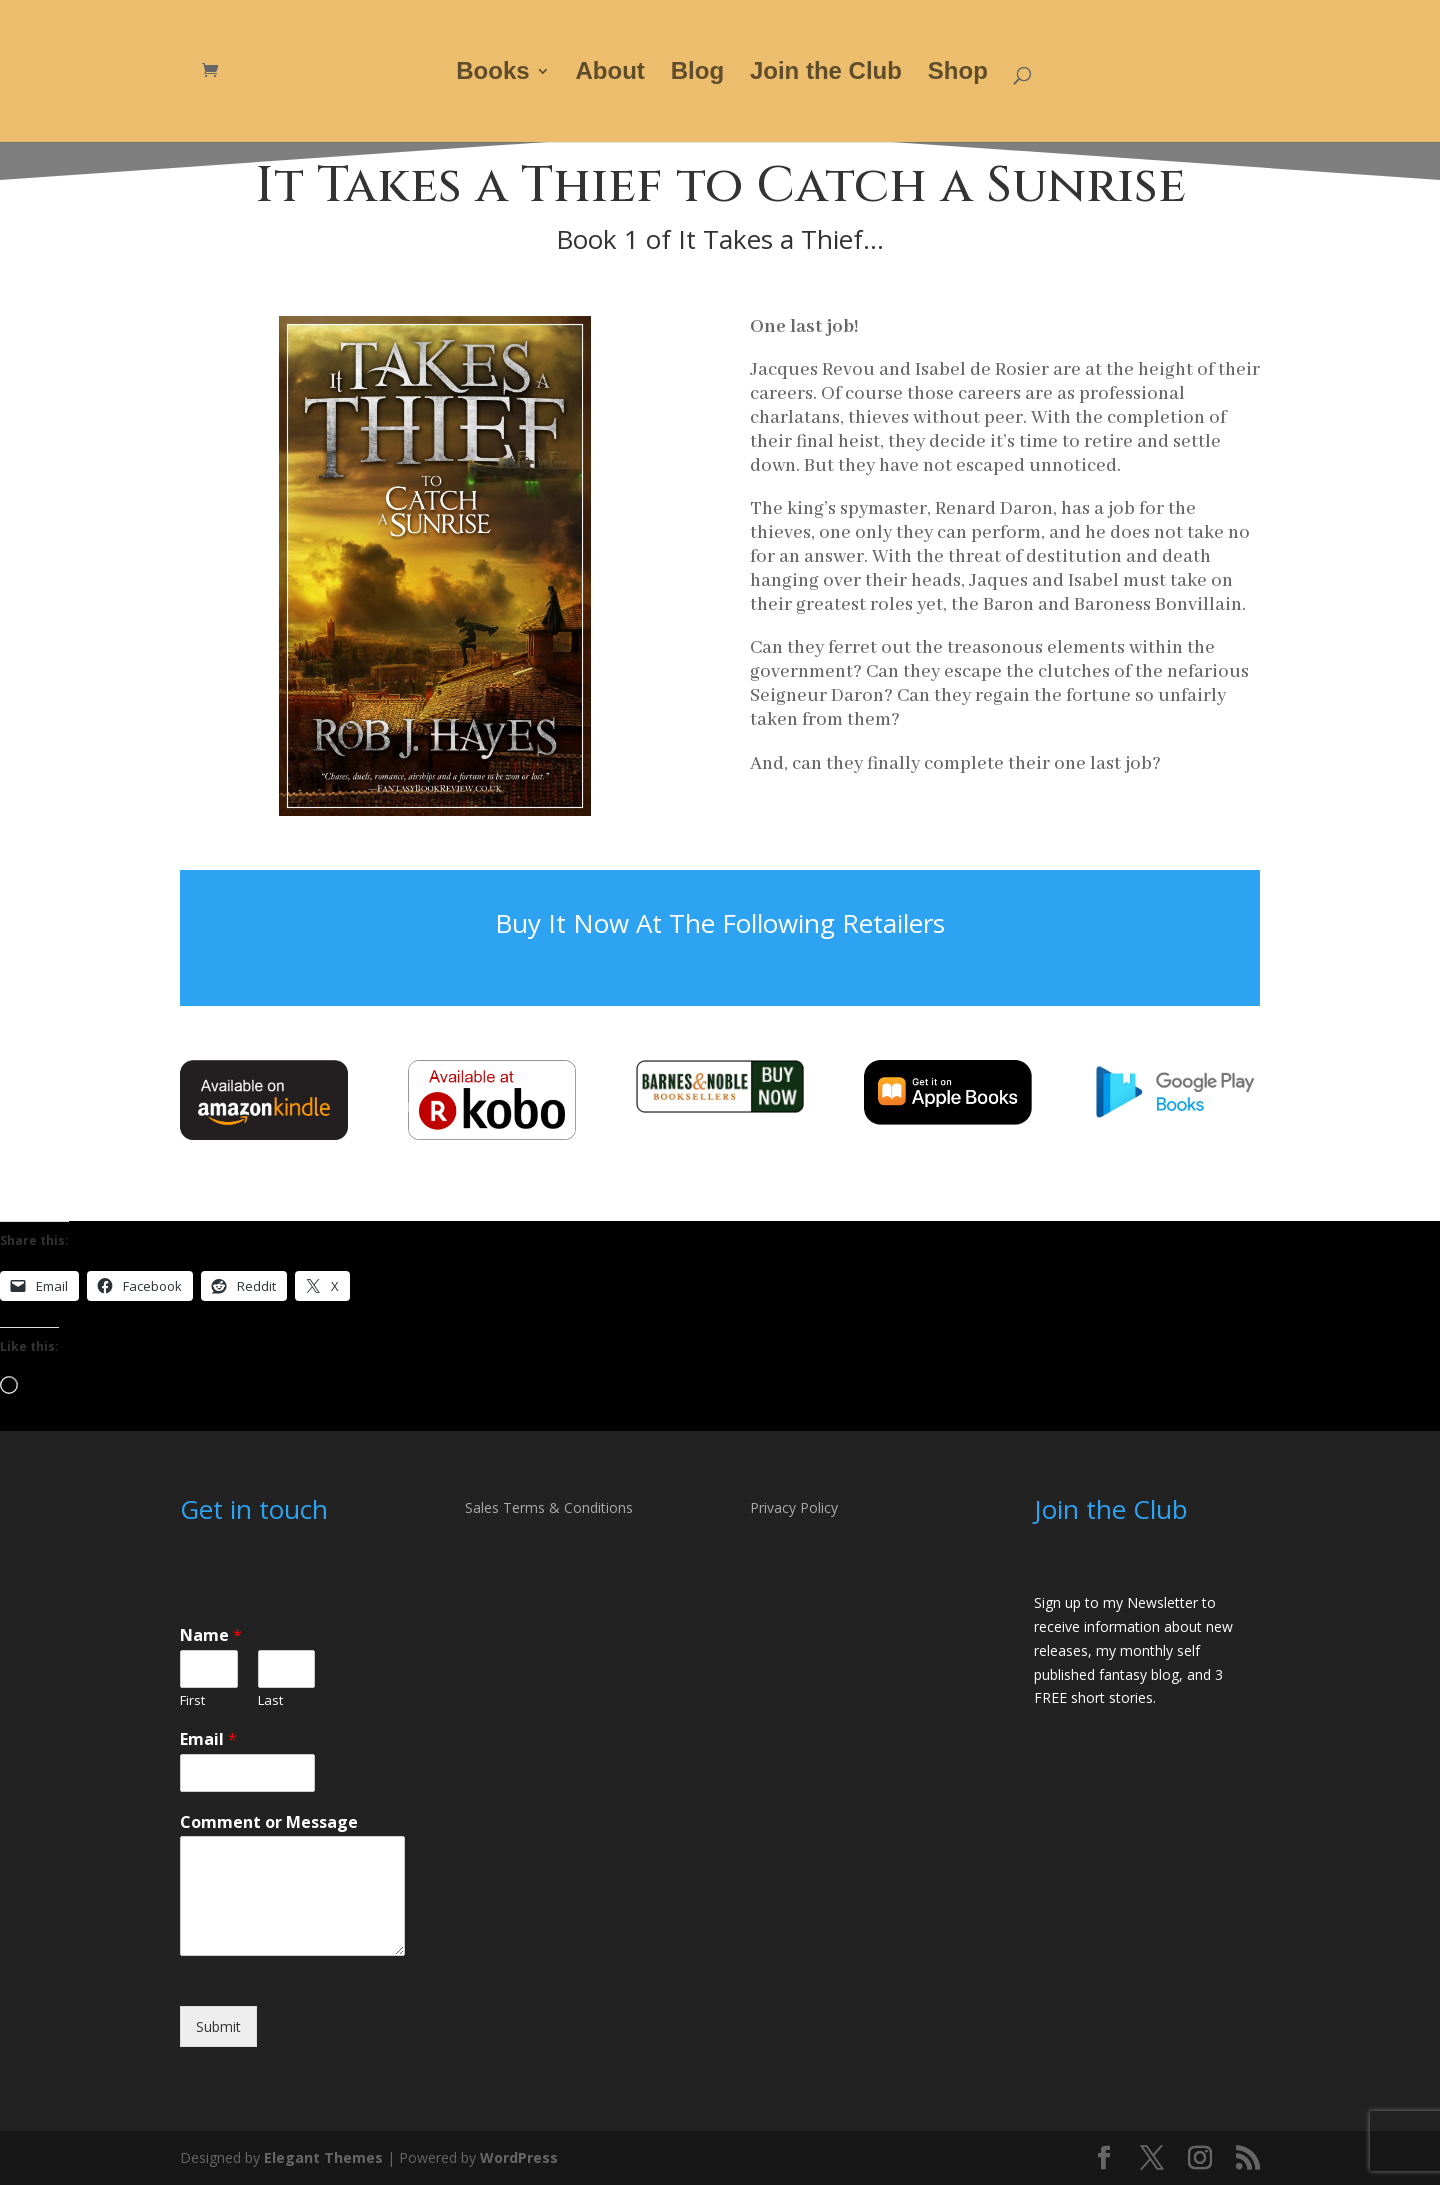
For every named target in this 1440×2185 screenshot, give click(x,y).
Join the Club (826, 74)
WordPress (519, 2157)
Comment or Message (269, 1822)
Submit (218, 2026)
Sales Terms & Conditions (549, 1507)
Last (270, 1700)
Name (211, 1635)
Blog (697, 74)
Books (492, 74)
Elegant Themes (323, 2157)
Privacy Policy (794, 1507)
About (610, 74)
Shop (958, 74)
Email (208, 1739)
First (192, 1700)
